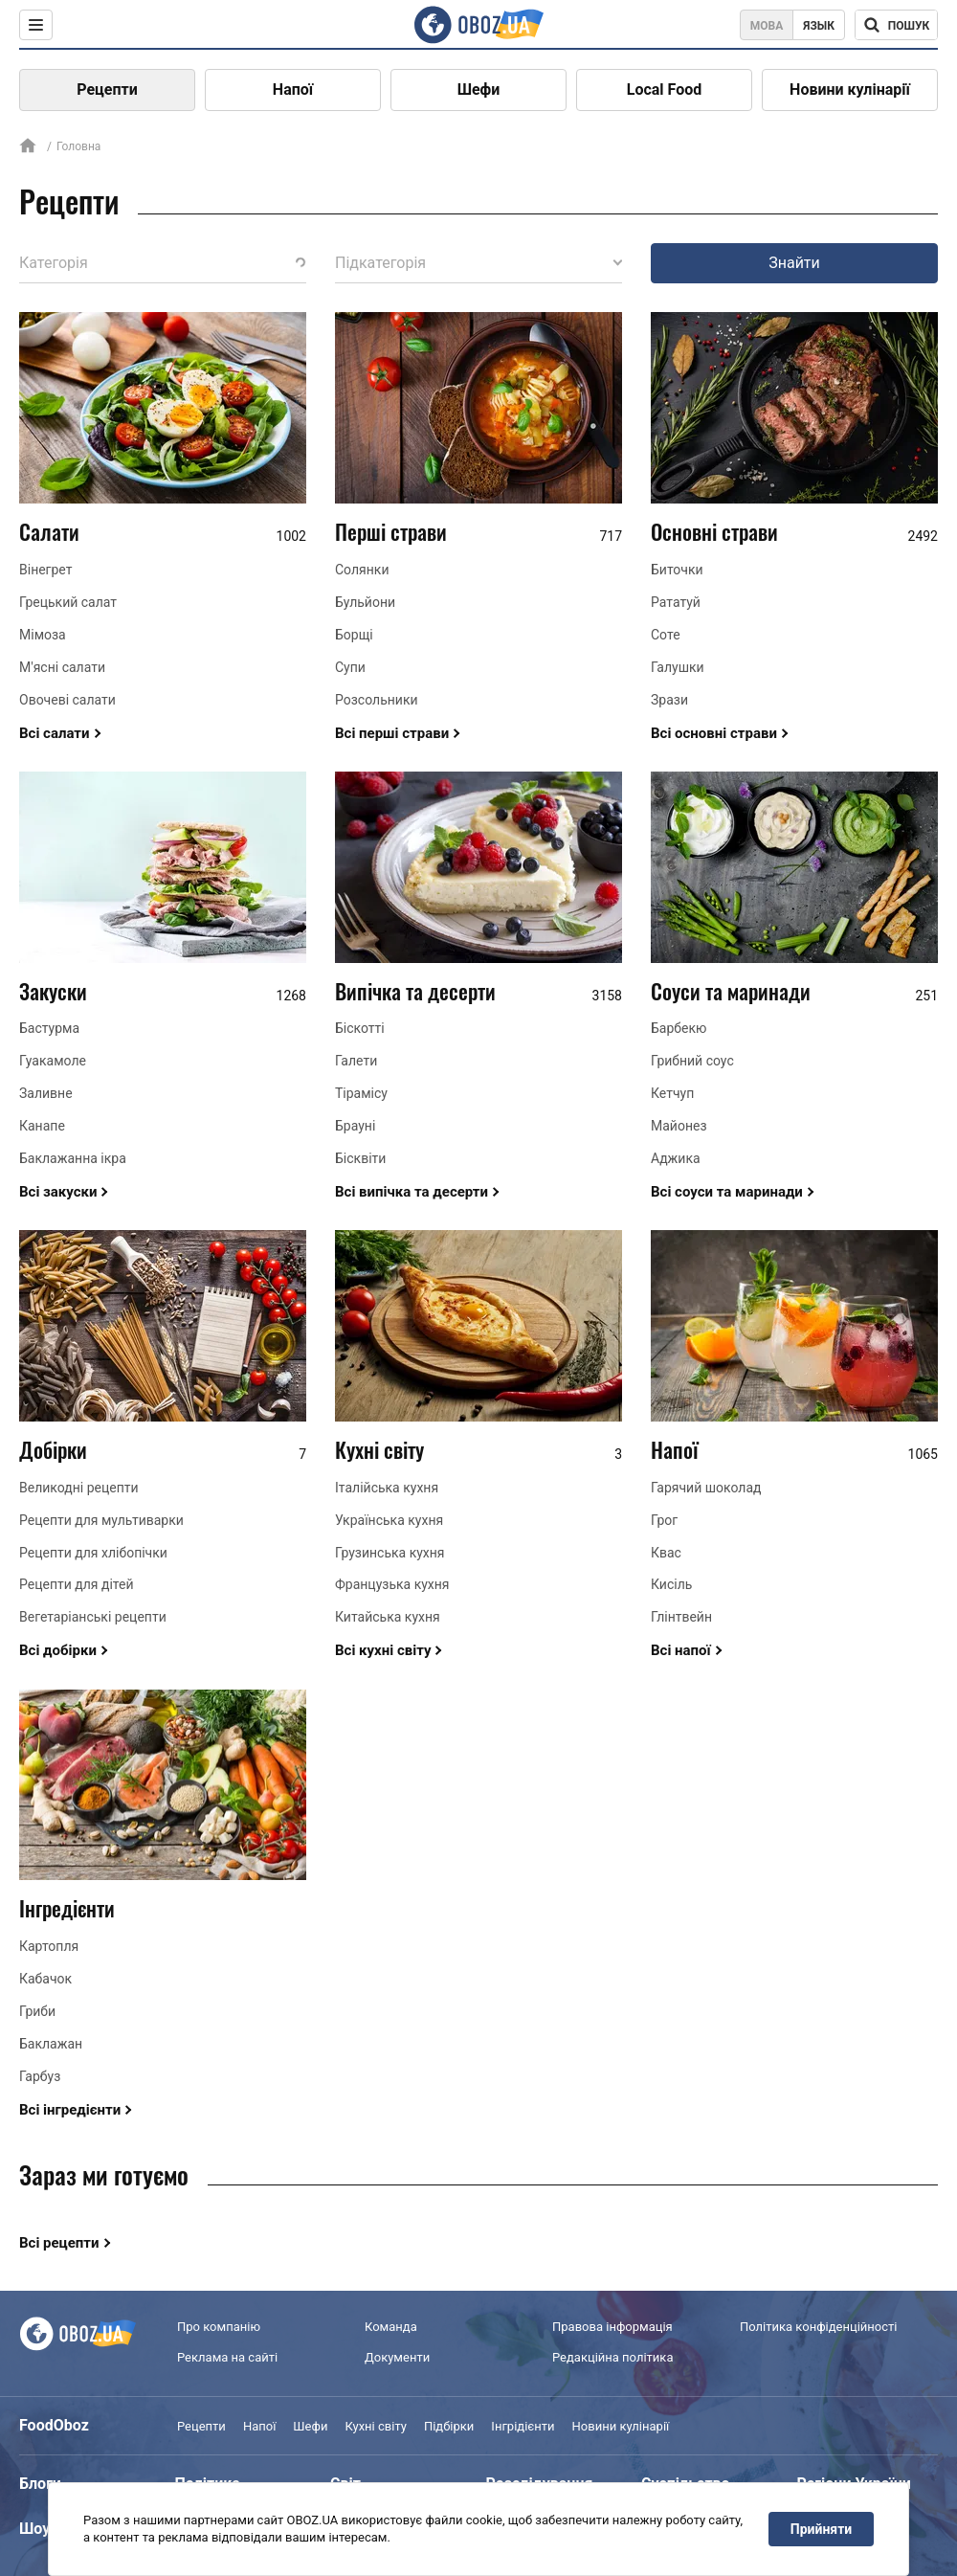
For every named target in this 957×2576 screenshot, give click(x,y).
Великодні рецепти (79, 1487)
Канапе (42, 1125)
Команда (391, 2326)
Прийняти (821, 2529)
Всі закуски (58, 1191)
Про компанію (218, 2326)
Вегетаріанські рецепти (93, 1616)
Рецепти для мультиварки (101, 1520)
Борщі (354, 634)
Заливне (46, 1093)
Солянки (362, 569)
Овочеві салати (67, 699)
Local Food (664, 89)
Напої (293, 89)
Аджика (676, 1158)
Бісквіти (360, 1158)
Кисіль (671, 1584)
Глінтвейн (681, 1616)
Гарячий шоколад (706, 1487)
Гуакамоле (52, 1060)
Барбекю (678, 1028)
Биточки (677, 569)
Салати (49, 531)
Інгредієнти (67, 1908)
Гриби (37, 2011)
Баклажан (50, 2043)
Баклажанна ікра (72, 1158)
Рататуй (676, 602)
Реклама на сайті (227, 2357)
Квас (666, 1552)
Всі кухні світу (383, 1650)
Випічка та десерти (415, 990)
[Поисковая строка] (896, 25)
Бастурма (49, 1028)
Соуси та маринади (731, 990)
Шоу (34, 2529)
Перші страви (391, 531)
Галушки (677, 667)
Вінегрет (45, 569)
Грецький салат (68, 602)
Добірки (53, 1449)
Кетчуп (672, 1093)
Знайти (794, 263)
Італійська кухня (386, 1487)
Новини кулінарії (850, 89)
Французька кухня (392, 1584)
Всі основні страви (714, 733)
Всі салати (54, 733)
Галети (356, 1060)
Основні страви (714, 531)
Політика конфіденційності (818, 2326)
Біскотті (360, 1028)
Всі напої (681, 1650)
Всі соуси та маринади (727, 1191)
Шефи (479, 89)
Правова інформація (612, 2326)
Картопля (48, 1946)
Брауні (355, 1125)
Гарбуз (39, 2076)
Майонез (679, 1125)
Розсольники (376, 699)
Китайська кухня (387, 1616)
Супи (350, 667)
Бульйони (365, 602)
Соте (665, 634)
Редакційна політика (612, 2357)
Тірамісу (361, 1093)
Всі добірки (58, 1650)
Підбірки (449, 2426)
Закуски (53, 990)
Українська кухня (389, 1520)
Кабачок (45, 1978)
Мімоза (42, 634)
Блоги (40, 2484)
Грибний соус (692, 1060)
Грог (664, 1520)
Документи (397, 2357)
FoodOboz (54, 2425)
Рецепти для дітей (76, 1584)
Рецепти (107, 89)
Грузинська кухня (390, 1552)
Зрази (669, 699)
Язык (819, 26)
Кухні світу (379, 1449)
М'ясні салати (62, 667)
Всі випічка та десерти (411, 1191)
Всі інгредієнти (70, 2109)
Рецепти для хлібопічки (93, 1552)
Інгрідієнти (522, 2426)
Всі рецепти (59, 2242)
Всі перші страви (392, 733)
